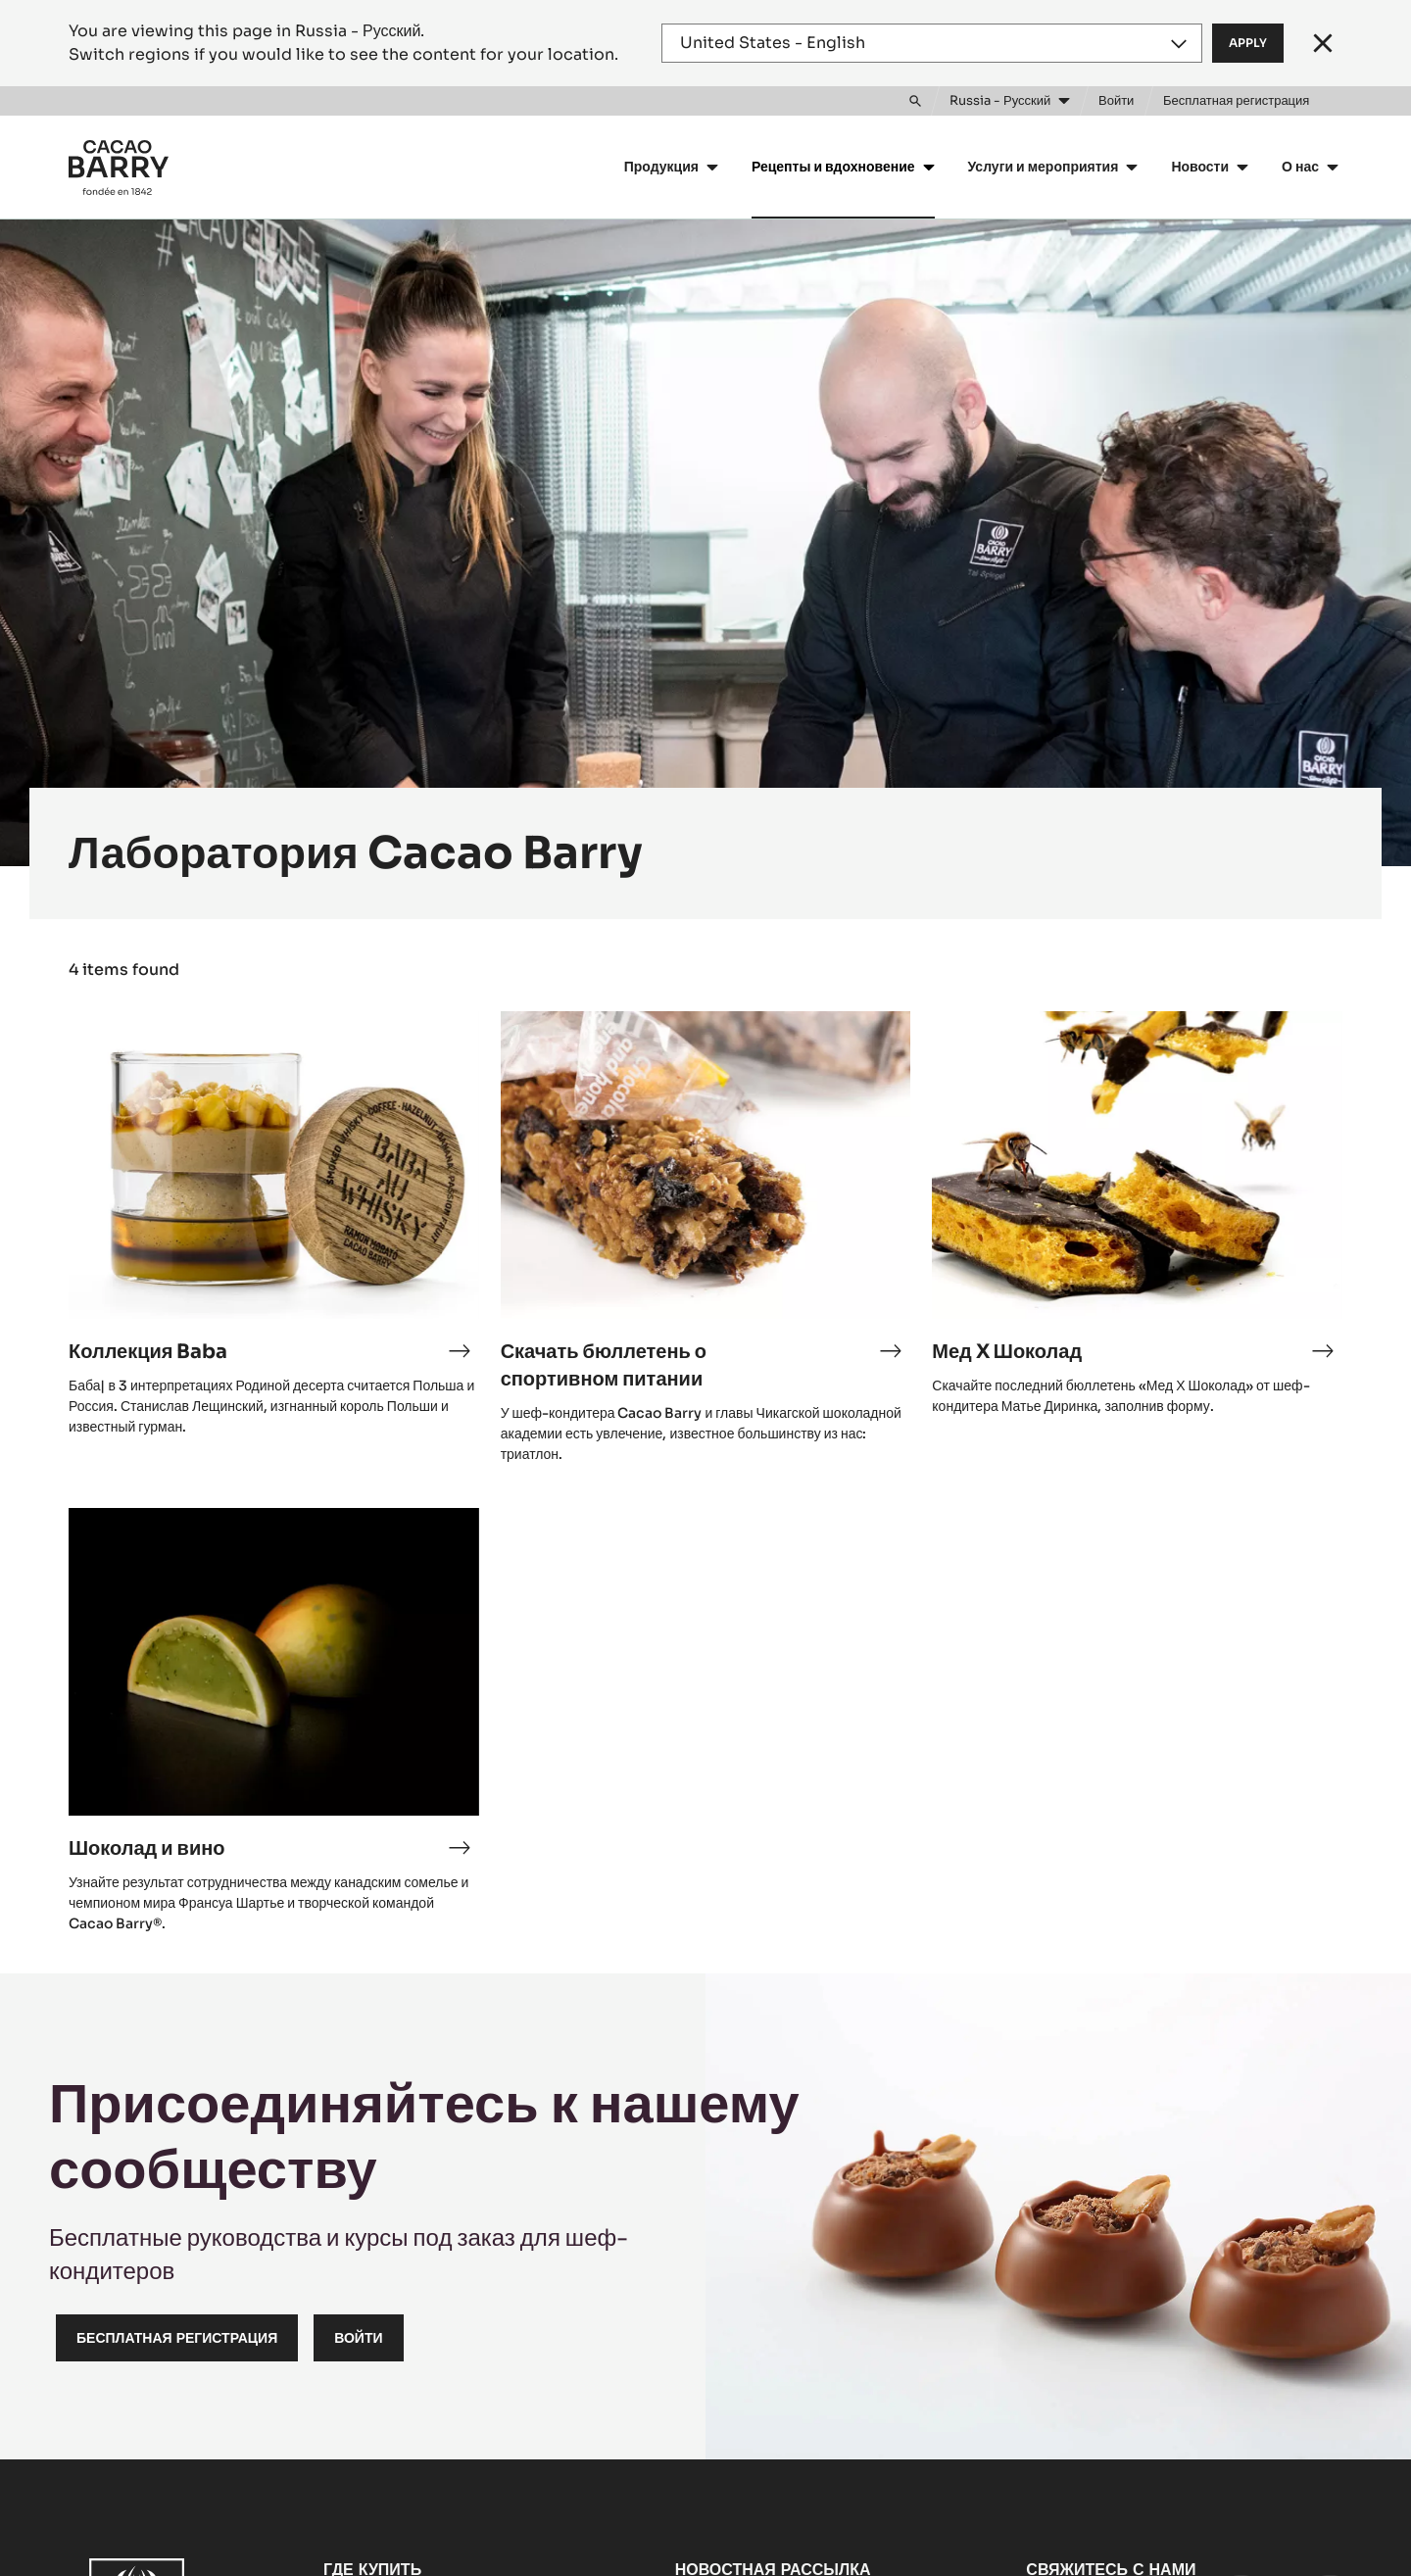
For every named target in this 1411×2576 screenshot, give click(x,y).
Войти (358, 2338)
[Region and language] (931, 43)
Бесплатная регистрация (176, 2338)
